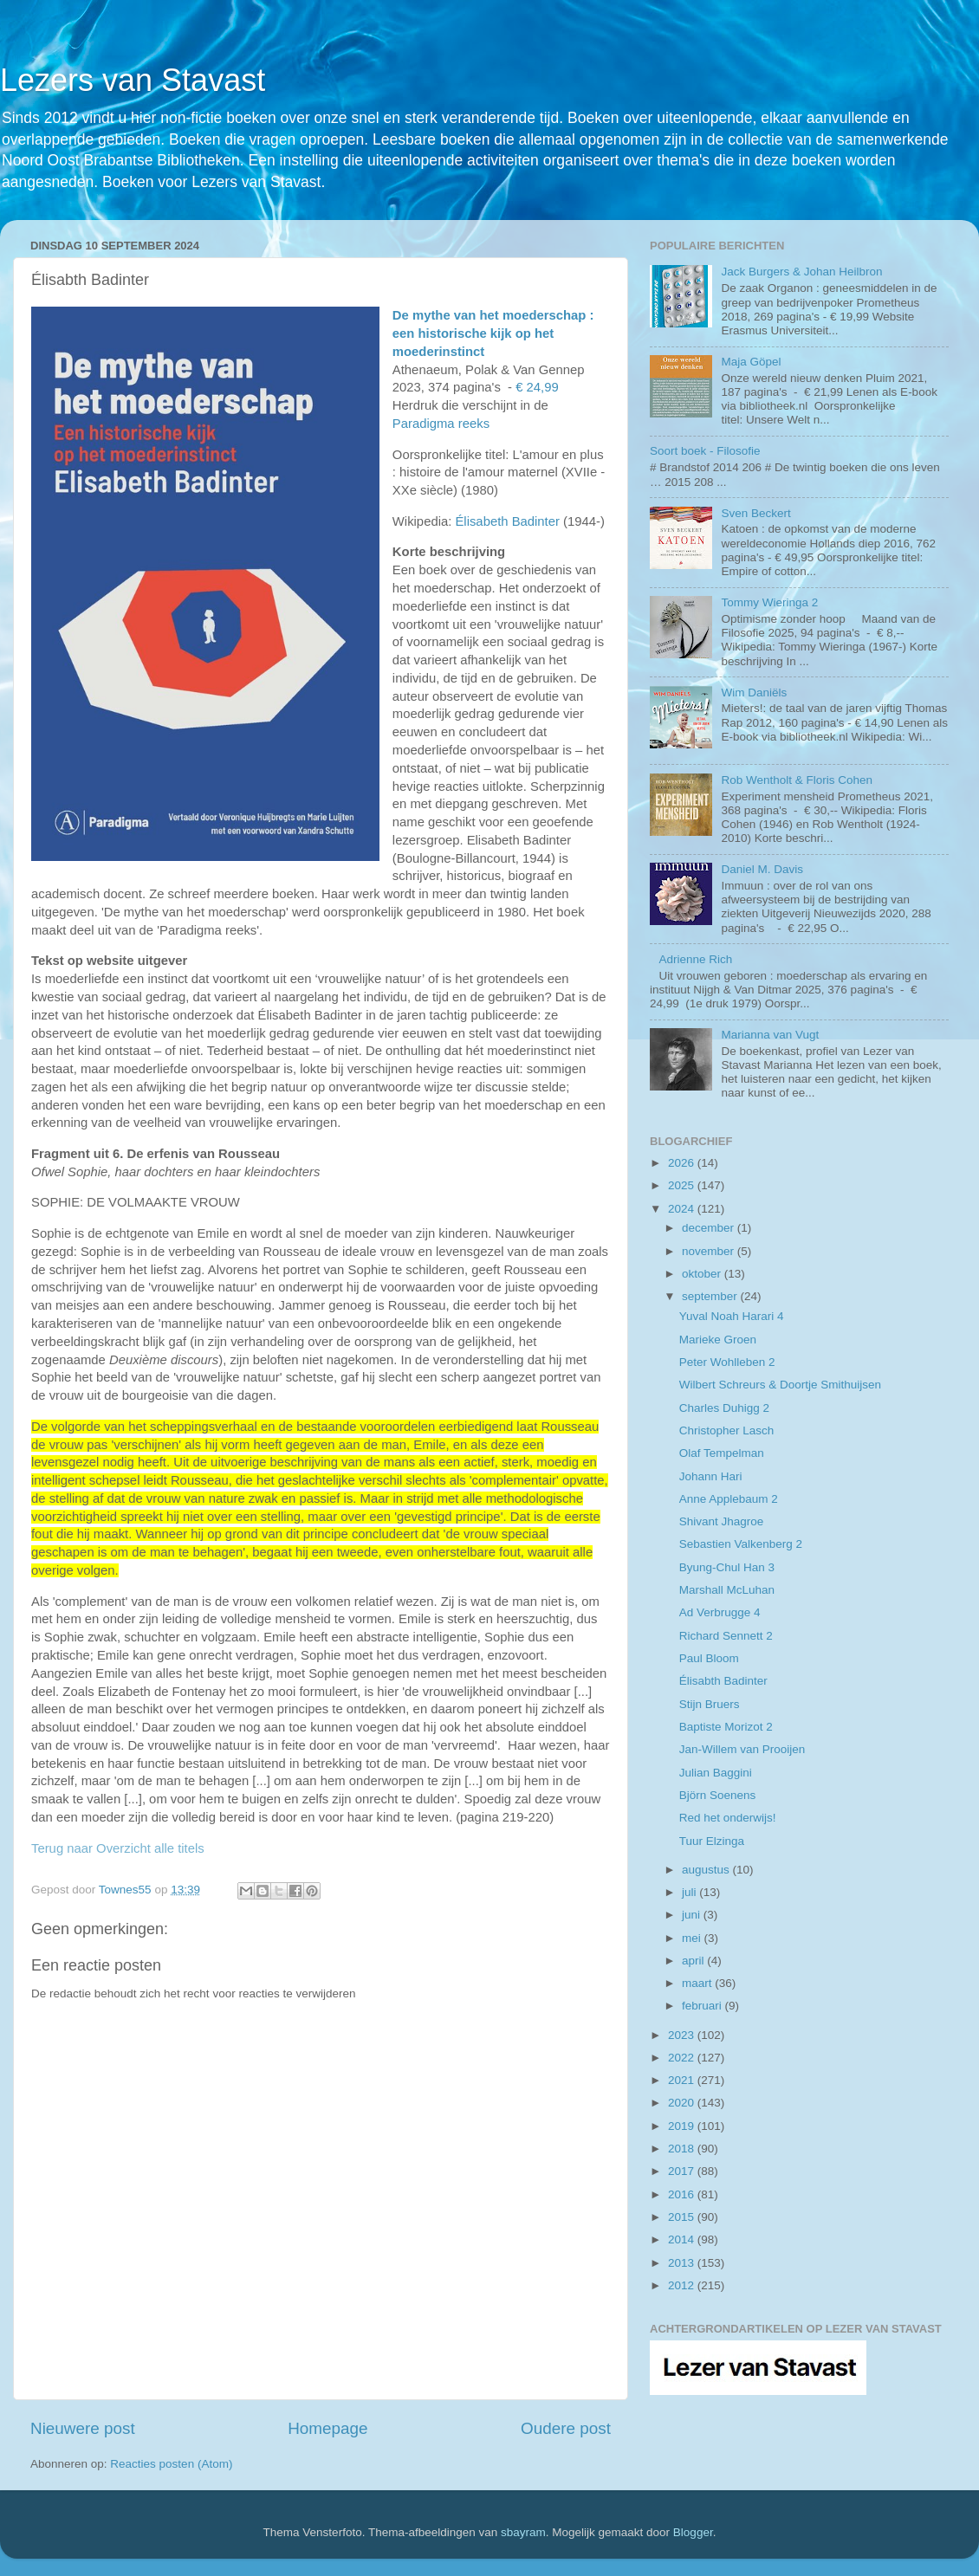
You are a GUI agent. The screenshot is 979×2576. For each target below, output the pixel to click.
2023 (682, 2035)
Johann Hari (710, 1476)
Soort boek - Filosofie (705, 450)
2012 (682, 2285)
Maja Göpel (751, 361)
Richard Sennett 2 (726, 1635)
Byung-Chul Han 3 (727, 1567)
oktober (703, 1273)
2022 (682, 2057)
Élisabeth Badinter (507, 521)
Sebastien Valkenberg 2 (740, 1543)
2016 (682, 2194)
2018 (682, 2148)
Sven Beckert (755, 513)
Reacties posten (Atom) (171, 2463)
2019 (682, 2126)
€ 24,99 (537, 387)
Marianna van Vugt (770, 1034)
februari (703, 2005)
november (709, 1251)
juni (692, 1914)
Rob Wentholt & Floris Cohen (796, 779)
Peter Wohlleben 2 (727, 1362)
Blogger (693, 2532)
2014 (682, 2239)
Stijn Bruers (709, 1704)
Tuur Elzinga (711, 1841)
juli (690, 1892)
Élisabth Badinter (723, 1680)
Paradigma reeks (441, 423)
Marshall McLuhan (727, 1589)
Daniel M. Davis (762, 869)
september (711, 1296)
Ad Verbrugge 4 (720, 1612)
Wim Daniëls (754, 692)
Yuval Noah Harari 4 (731, 1316)
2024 (682, 1208)
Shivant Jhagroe (721, 1521)
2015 (682, 2216)
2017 (682, 2171)
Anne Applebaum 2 (728, 1498)
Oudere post (566, 2428)
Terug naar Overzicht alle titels (117, 1848)
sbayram (523, 2532)
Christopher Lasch (727, 1430)
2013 (682, 2262)
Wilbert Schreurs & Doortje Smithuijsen (780, 1384)
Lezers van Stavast (132, 80)
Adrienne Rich (695, 959)
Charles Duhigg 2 (724, 1407)
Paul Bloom (709, 1658)
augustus (707, 1869)
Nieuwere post (82, 2428)
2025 (682, 1185)
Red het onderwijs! (727, 1817)
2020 (682, 2102)
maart (698, 1983)
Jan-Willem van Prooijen (742, 1749)
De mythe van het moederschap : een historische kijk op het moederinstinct (493, 333)
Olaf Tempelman (721, 1453)
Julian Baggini (715, 1772)
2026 (682, 1162)
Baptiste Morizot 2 (726, 1726)
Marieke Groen (717, 1339)
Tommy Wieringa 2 (769, 602)
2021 (682, 2080)
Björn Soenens (717, 1795)
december (709, 1227)
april (694, 1960)
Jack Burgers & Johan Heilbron (801, 271)
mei (693, 1938)
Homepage (327, 2428)
